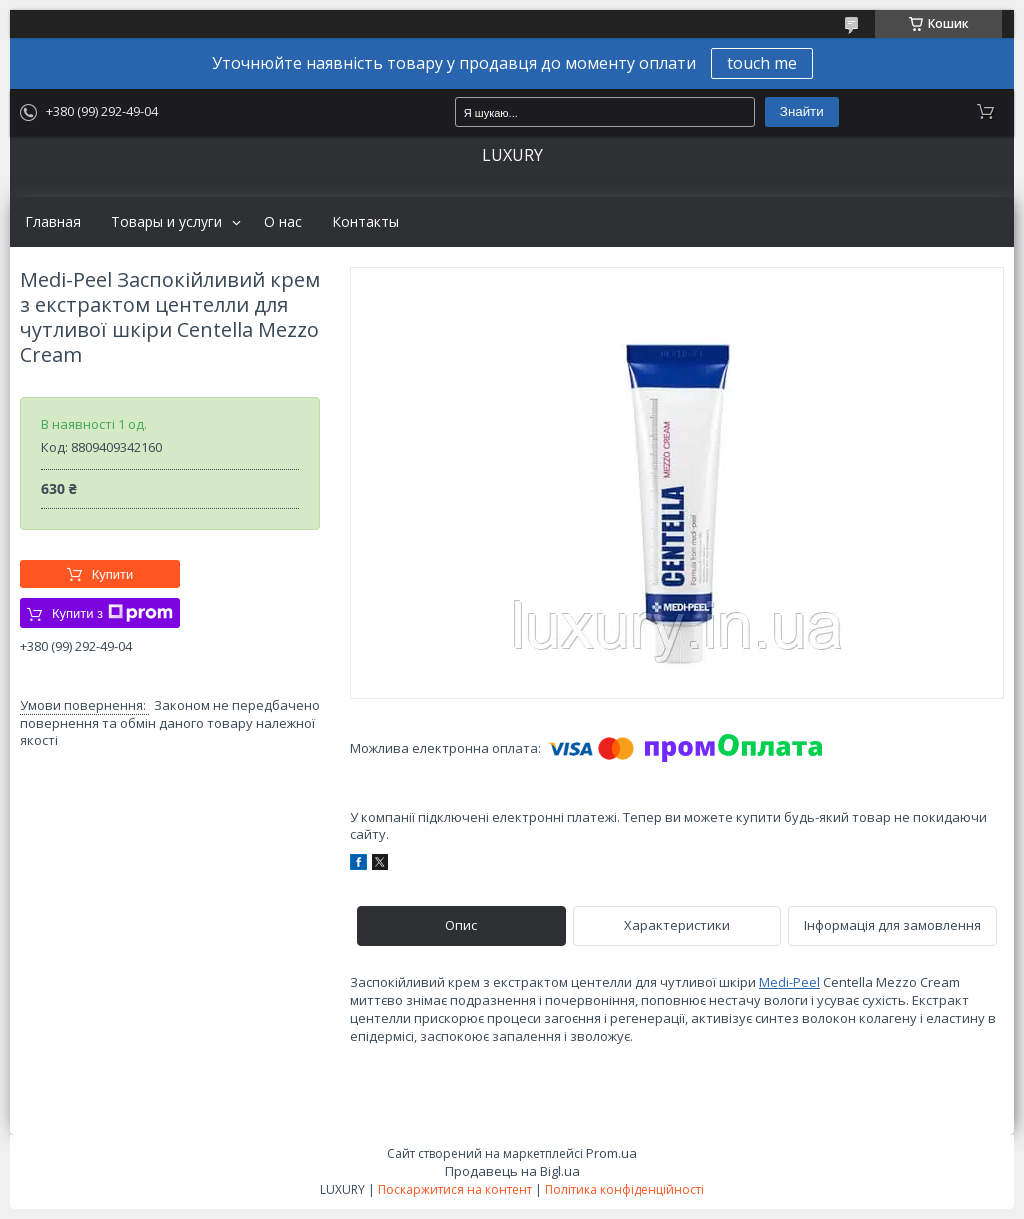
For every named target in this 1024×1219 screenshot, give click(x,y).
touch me (762, 63)
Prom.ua (611, 1153)
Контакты (365, 222)
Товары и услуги (166, 222)
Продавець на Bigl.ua (512, 1171)
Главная (53, 222)
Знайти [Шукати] (802, 111)
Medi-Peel (789, 982)
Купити (113, 574)
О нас (283, 222)
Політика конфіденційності (624, 1189)
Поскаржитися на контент (455, 1189)
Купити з (112, 613)
